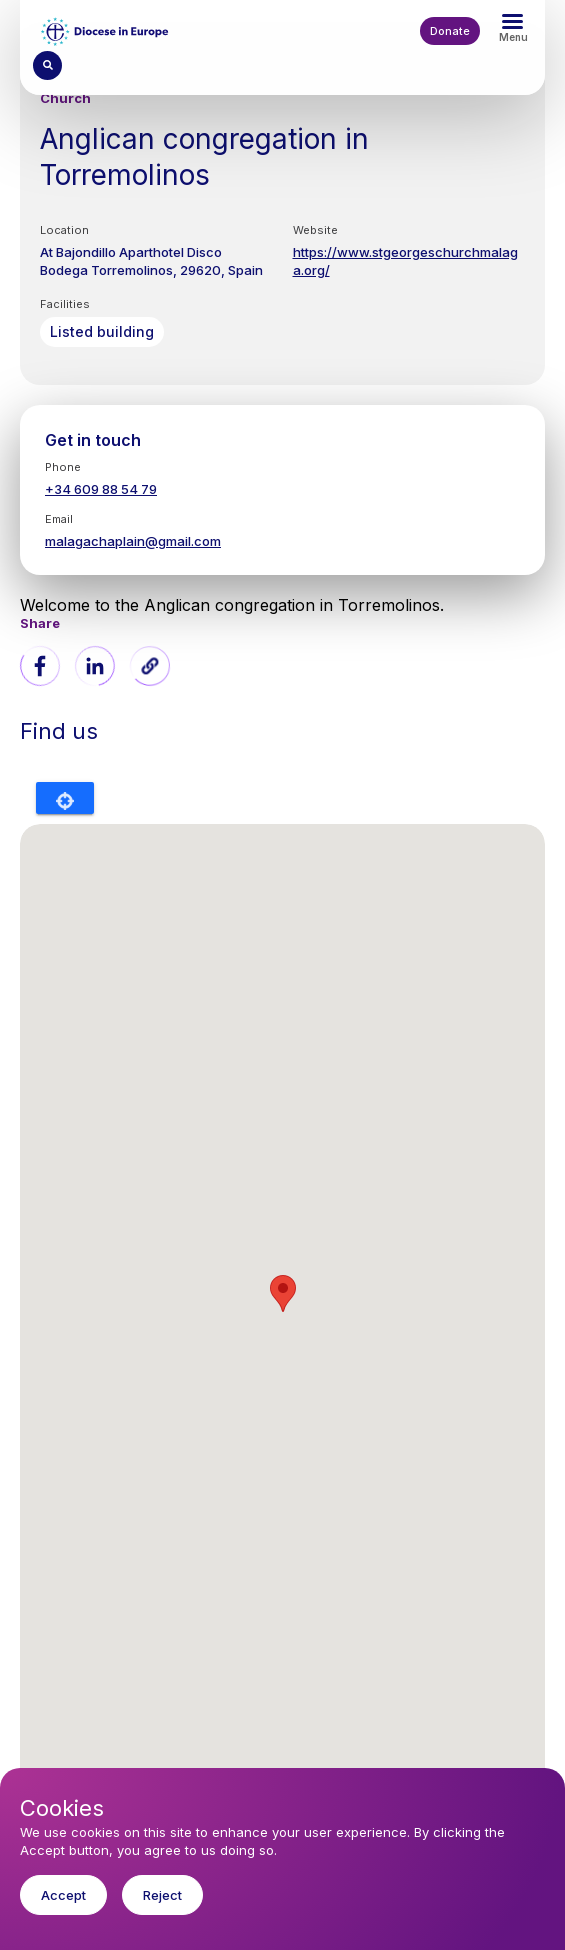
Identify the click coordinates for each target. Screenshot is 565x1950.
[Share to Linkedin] (95, 666)
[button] (150, 666)
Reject (162, 1895)
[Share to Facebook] (40, 666)
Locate (65, 798)
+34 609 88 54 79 (101, 489)
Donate (450, 31)
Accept (63, 1895)
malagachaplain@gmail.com (133, 541)
